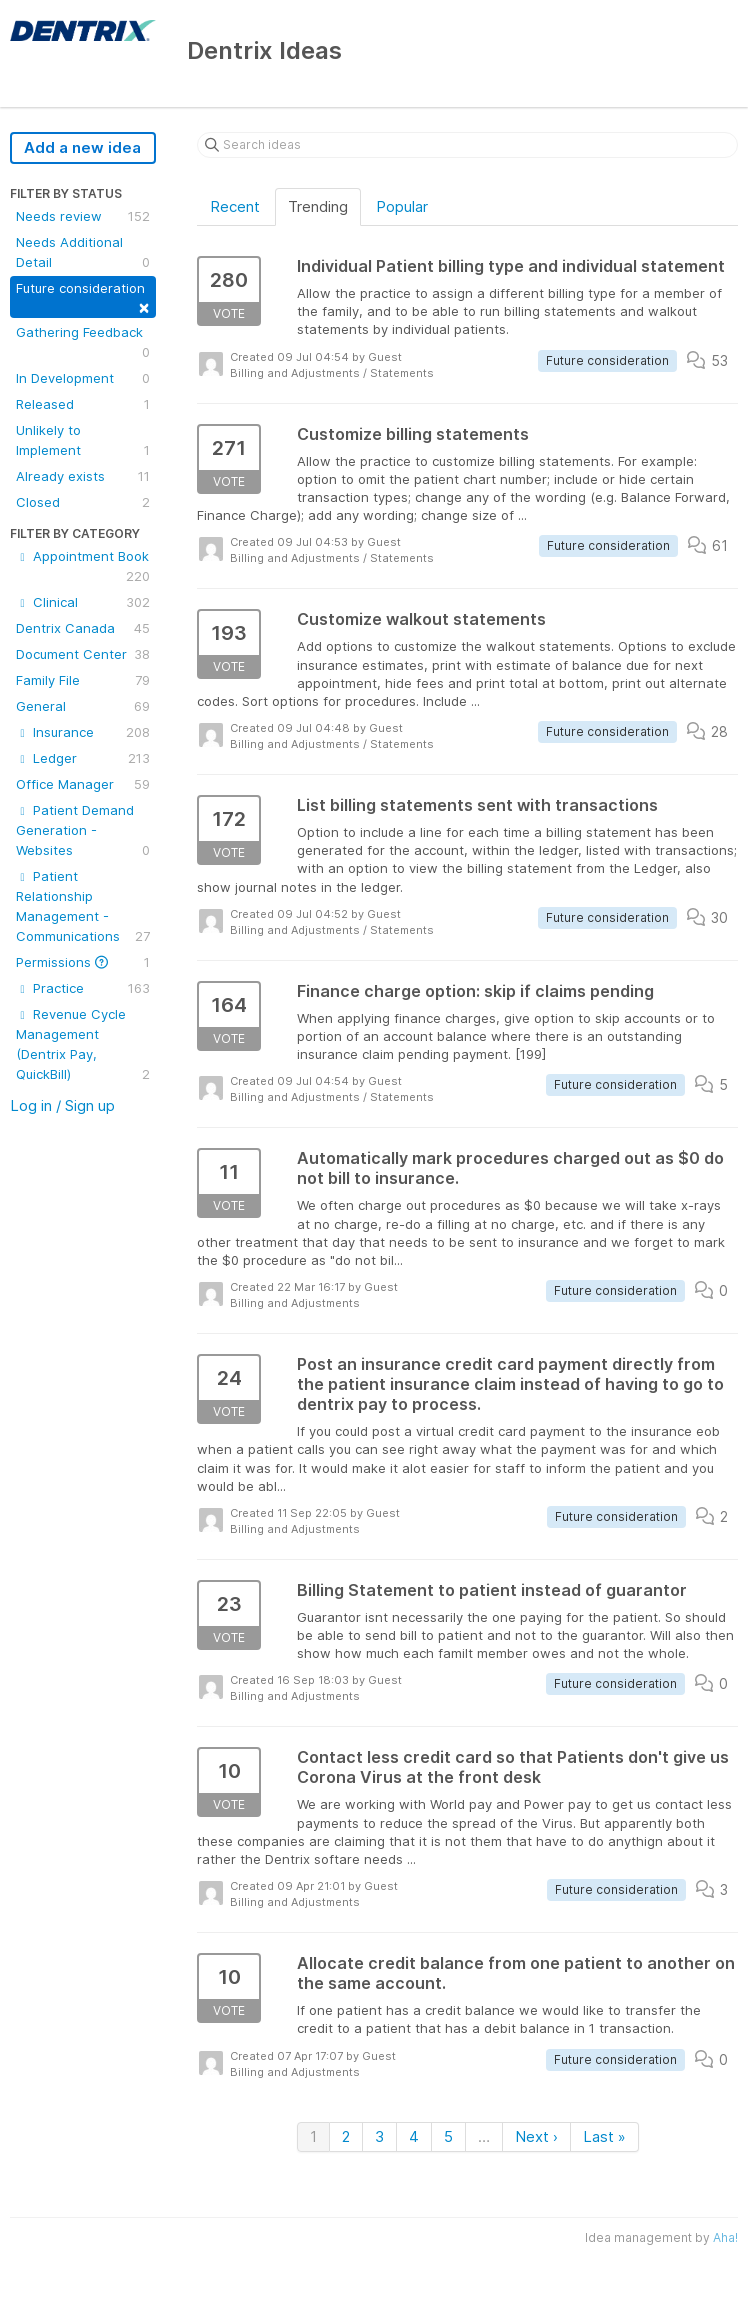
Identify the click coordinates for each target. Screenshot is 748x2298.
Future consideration (83, 298)
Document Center (83, 654)
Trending (318, 206)
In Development (83, 378)
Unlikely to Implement (83, 441)
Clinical (83, 602)
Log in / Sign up (62, 1105)
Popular (402, 206)
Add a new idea (82, 147)
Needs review (83, 216)
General (83, 706)
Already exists (83, 476)
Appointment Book (83, 567)
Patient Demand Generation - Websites (83, 831)
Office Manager (83, 784)
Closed (83, 502)
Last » (604, 2136)
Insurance (83, 732)
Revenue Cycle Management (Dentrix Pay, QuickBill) (83, 1045)
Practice (83, 988)
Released (83, 404)
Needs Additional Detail (83, 253)
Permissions (83, 962)
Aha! (725, 2237)
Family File (83, 680)
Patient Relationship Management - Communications (83, 907)
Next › (536, 2136)
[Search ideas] (467, 145)
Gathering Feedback (83, 343)
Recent (235, 206)
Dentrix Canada (83, 628)
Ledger (83, 758)
